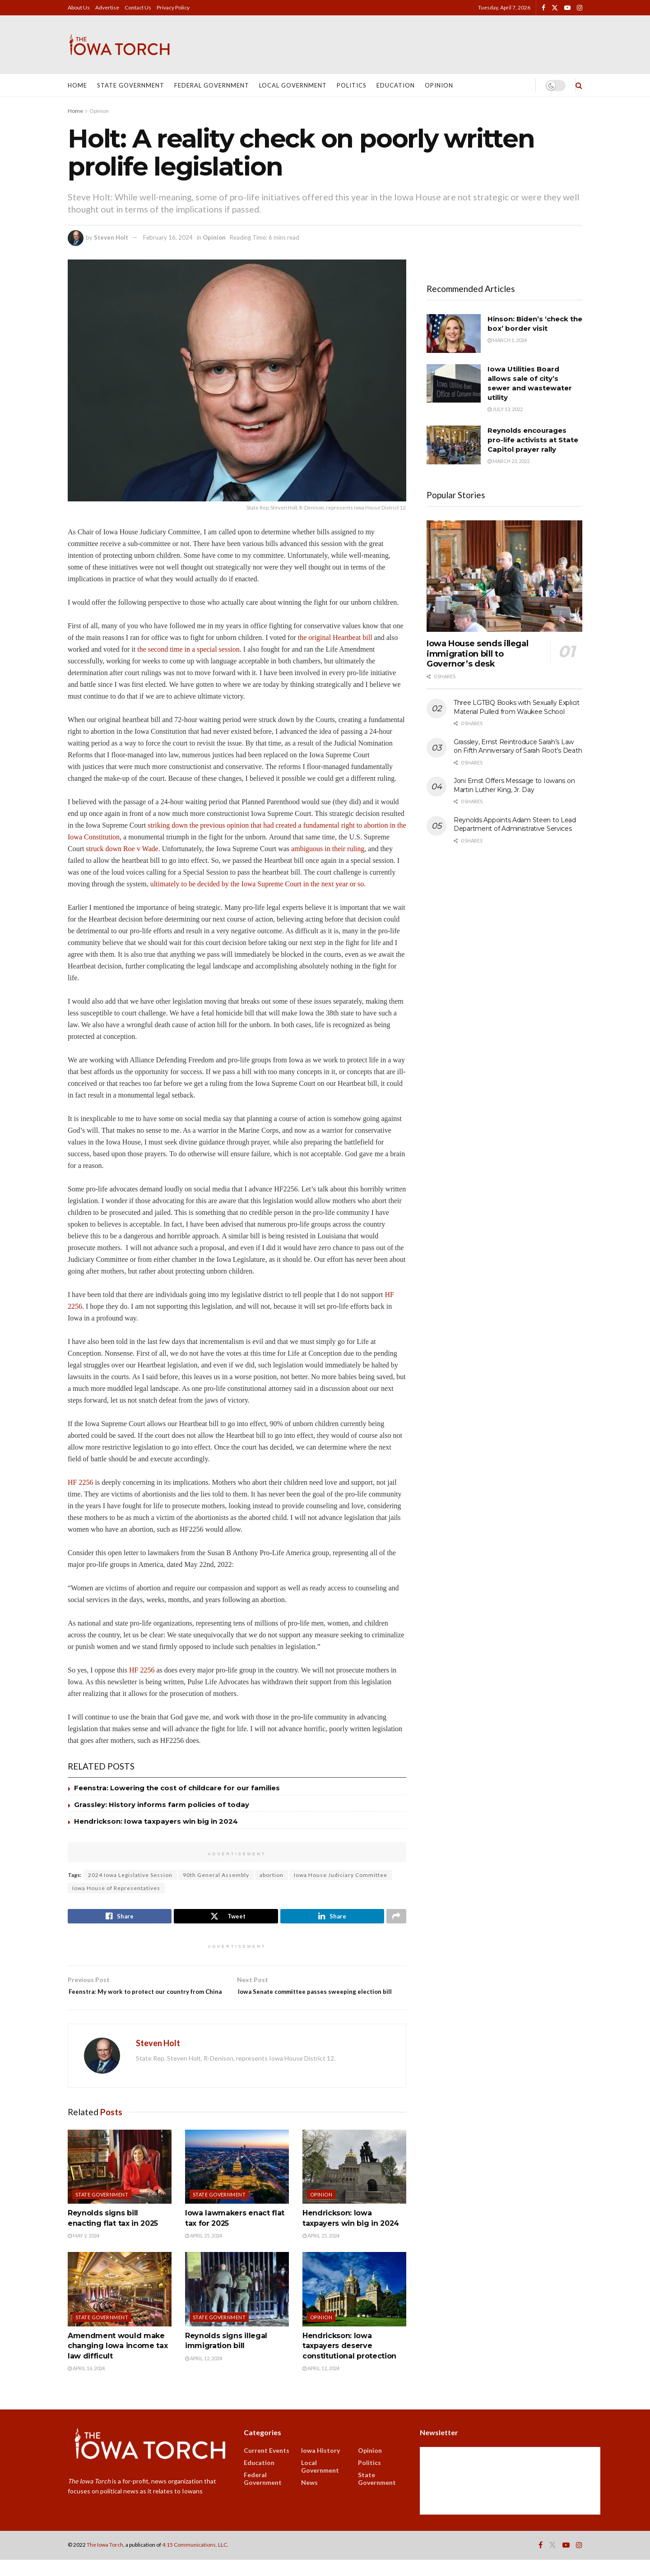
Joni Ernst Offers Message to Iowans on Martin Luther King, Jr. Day (514, 785)
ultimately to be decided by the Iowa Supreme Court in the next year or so (257, 884)
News (309, 2499)
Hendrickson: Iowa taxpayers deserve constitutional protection (349, 2362)
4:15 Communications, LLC (194, 2561)
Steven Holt (111, 237)
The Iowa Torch (105, 2561)
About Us (79, 7)
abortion (271, 1875)
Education (395, 85)
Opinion (439, 85)
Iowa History (320, 2467)
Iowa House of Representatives (116, 1888)
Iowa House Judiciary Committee (340, 1875)
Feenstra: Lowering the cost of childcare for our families (177, 1788)
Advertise (107, 7)
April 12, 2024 (203, 2374)
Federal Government (211, 85)
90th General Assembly (216, 1875)
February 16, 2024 (168, 237)
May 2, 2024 (83, 2252)
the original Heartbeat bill (336, 637)
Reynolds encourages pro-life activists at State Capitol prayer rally (533, 440)
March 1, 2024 (507, 340)
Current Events (266, 2467)
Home (77, 85)
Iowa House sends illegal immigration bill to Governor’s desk (477, 654)
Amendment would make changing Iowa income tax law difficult (117, 2362)
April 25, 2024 (203, 2252)
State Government (130, 85)
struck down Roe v (114, 848)
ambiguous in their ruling (327, 848)
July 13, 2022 (505, 409)
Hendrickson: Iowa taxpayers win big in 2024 (156, 1821)
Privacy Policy (173, 7)
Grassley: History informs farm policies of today (161, 1804)
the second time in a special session (188, 649)
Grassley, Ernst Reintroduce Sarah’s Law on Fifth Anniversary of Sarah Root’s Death (518, 746)
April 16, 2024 (86, 2385)
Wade (150, 848)
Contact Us (138, 7)
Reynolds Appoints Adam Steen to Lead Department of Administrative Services (515, 824)
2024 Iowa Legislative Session (130, 1875)
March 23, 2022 (508, 461)
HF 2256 (80, 1482)
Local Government (293, 85)
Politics (352, 85)
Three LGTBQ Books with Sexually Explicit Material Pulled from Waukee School (517, 707)
